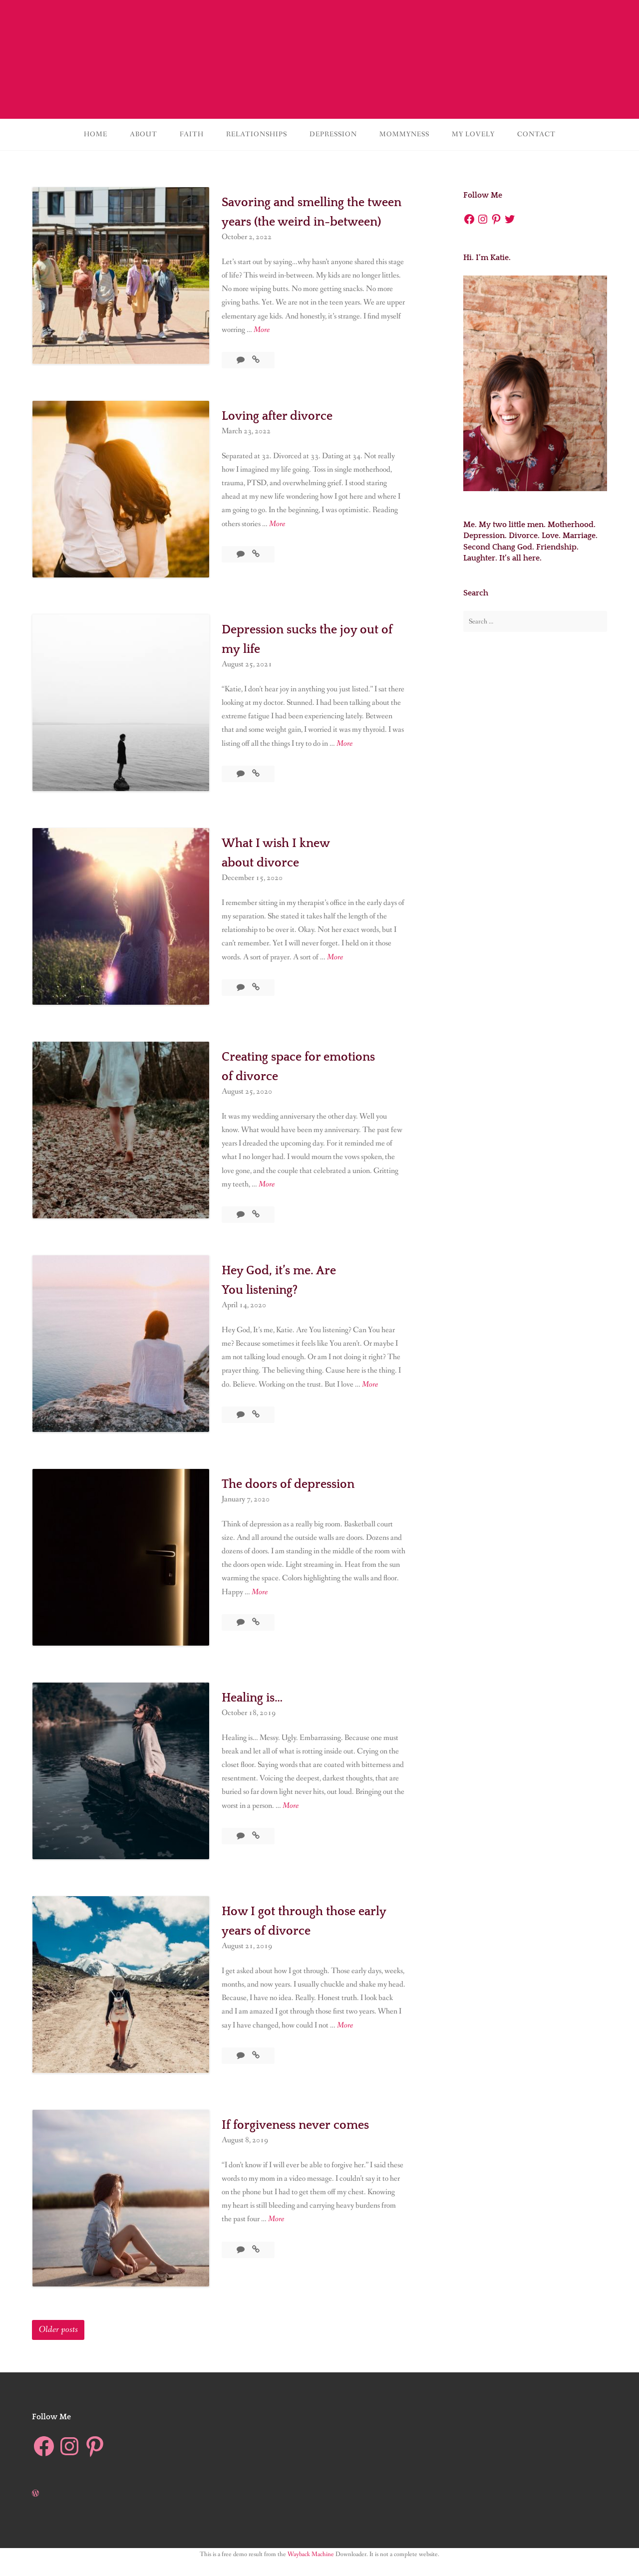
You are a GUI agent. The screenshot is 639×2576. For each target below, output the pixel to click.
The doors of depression (298, 1499)
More (262, 349)
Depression (333, 134)
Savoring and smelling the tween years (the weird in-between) (306, 221)
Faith (192, 134)
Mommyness (404, 134)
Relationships (256, 134)
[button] (121, 275)
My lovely (473, 134)
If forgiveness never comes (307, 2140)
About (143, 134)
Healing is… (258, 1712)
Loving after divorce (286, 431)
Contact (536, 134)
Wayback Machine (311, 2570)
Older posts (58, 2345)
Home (95, 134)
